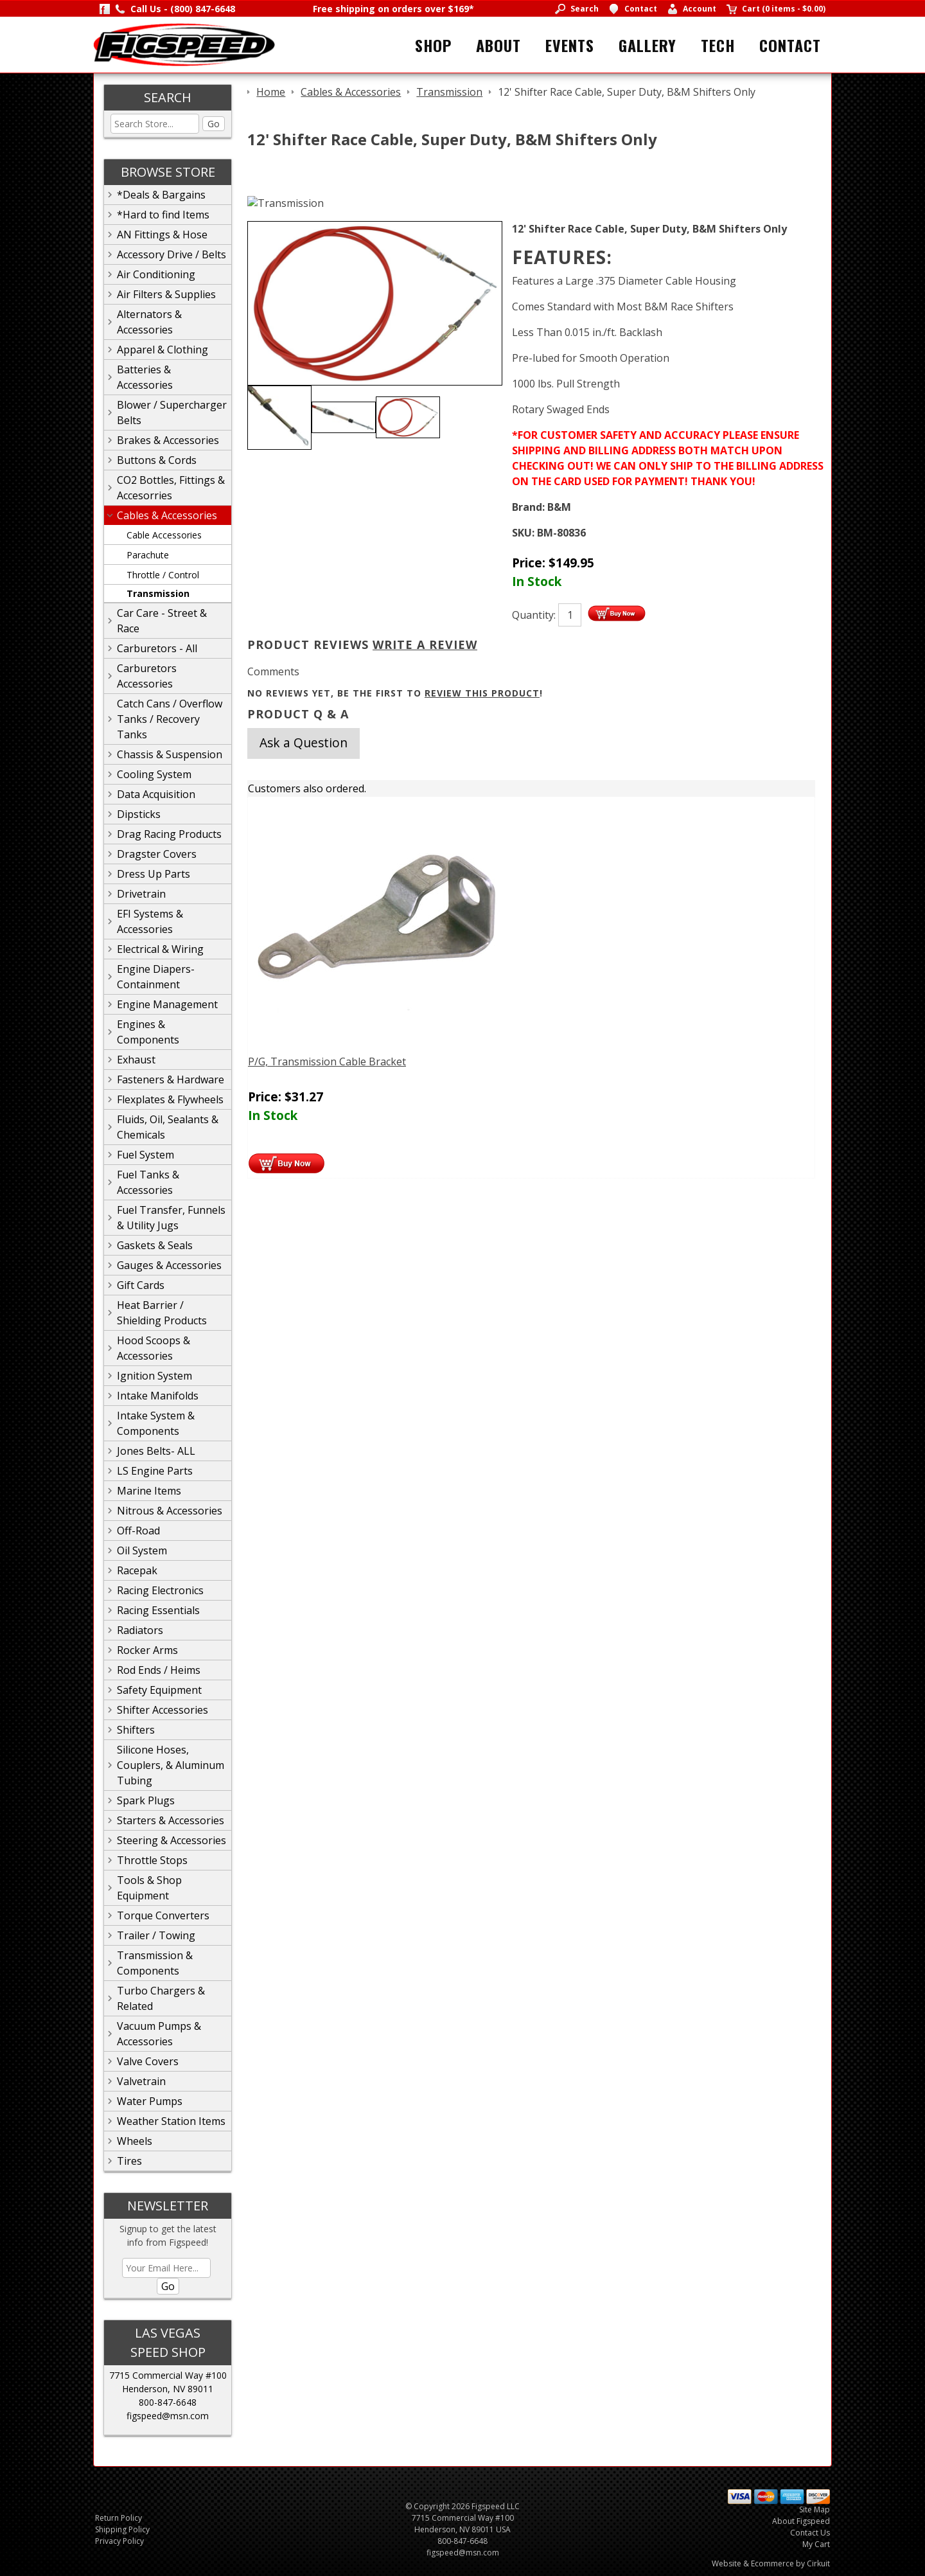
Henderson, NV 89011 (167, 2389)
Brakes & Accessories (168, 440)
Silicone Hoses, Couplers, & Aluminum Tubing (170, 1765)
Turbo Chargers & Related (161, 1998)
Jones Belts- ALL (156, 1451)
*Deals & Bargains (161, 195)
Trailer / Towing (156, 1935)
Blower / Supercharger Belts (172, 412)
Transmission (158, 593)
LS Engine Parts (155, 1471)
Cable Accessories (164, 535)
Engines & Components (148, 1032)
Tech (718, 45)
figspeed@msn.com (168, 2416)
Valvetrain (141, 2081)
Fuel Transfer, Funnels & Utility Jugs (171, 1217)
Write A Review (425, 644)
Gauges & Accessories (169, 1265)
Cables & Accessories (167, 515)
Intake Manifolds (157, 1396)
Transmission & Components (155, 1963)
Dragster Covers (157, 854)
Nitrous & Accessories (169, 1511)
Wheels (134, 2141)
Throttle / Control (163, 575)
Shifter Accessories (162, 1710)
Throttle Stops (152, 1860)
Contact (790, 45)
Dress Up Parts (153, 874)
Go (213, 124)
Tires (129, 2161)
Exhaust (136, 1060)
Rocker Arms (147, 1650)
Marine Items (149, 1491)
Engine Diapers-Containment (156, 976)
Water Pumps (149, 2101)
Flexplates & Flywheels (170, 1099)
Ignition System (154, 1376)
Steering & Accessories (171, 1840)
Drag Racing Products (169, 834)
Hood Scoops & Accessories (153, 1348)
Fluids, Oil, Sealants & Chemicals (167, 1127)
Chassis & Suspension (169, 754)
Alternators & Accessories (149, 322)
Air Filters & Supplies (166, 294)
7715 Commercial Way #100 (168, 2375)
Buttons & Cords (157, 460)
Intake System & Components (156, 1423)
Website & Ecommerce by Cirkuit (771, 2563)
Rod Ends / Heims (158, 1670)
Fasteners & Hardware (170, 1079)
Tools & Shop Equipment (149, 1888)
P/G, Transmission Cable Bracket (327, 1061)
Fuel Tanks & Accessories (148, 1182)
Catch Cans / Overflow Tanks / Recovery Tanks (169, 719)
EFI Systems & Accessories (150, 921)
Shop (433, 45)
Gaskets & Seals (155, 1245)
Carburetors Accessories (147, 676)
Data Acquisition (156, 794)
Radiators (140, 1630)
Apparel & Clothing (162, 349)
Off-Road (138, 1530)
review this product (482, 693)
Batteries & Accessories (145, 377)
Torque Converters (163, 1915)
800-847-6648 (168, 2402)
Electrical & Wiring (160, 949)
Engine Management (167, 1004)
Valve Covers (148, 2061)
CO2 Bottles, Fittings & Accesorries (171, 487)
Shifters (136, 1730)
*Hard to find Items (163, 215)
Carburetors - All (157, 648)
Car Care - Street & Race (162, 620)
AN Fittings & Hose (162, 234)
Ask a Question (304, 742)
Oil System (142, 1550)
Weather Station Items (171, 2121)
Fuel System (145, 1155)
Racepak (137, 1570)
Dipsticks (139, 814)
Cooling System (154, 774)
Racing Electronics (160, 1590)
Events (569, 45)
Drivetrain (141, 894)
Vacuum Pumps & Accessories (159, 2033)
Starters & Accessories (170, 1820)
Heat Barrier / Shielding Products (162, 1313)
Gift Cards (140, 1285)
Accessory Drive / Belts (171, 254)
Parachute (148, 555)
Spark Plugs (146, 1800)
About (498, 45)
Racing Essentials (158, 1610)
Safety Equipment (159, 1690)
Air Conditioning (156, 274)
